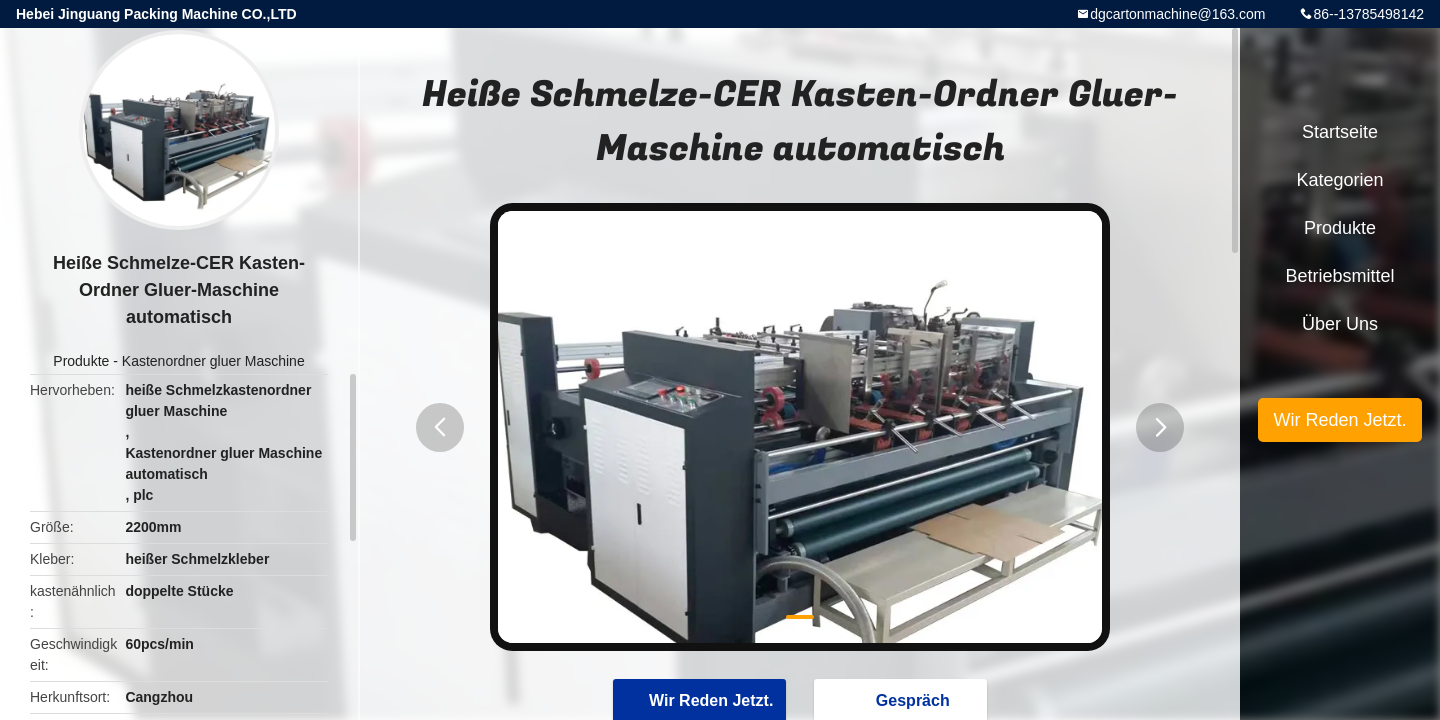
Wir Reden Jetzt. (1339, 420)
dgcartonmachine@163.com (1177, 14)
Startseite (1340, 132)
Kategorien (1339, 180)
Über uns (1340, 324)
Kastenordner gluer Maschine (213, 361)
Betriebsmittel (1339, 276)
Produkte (81, 361)
